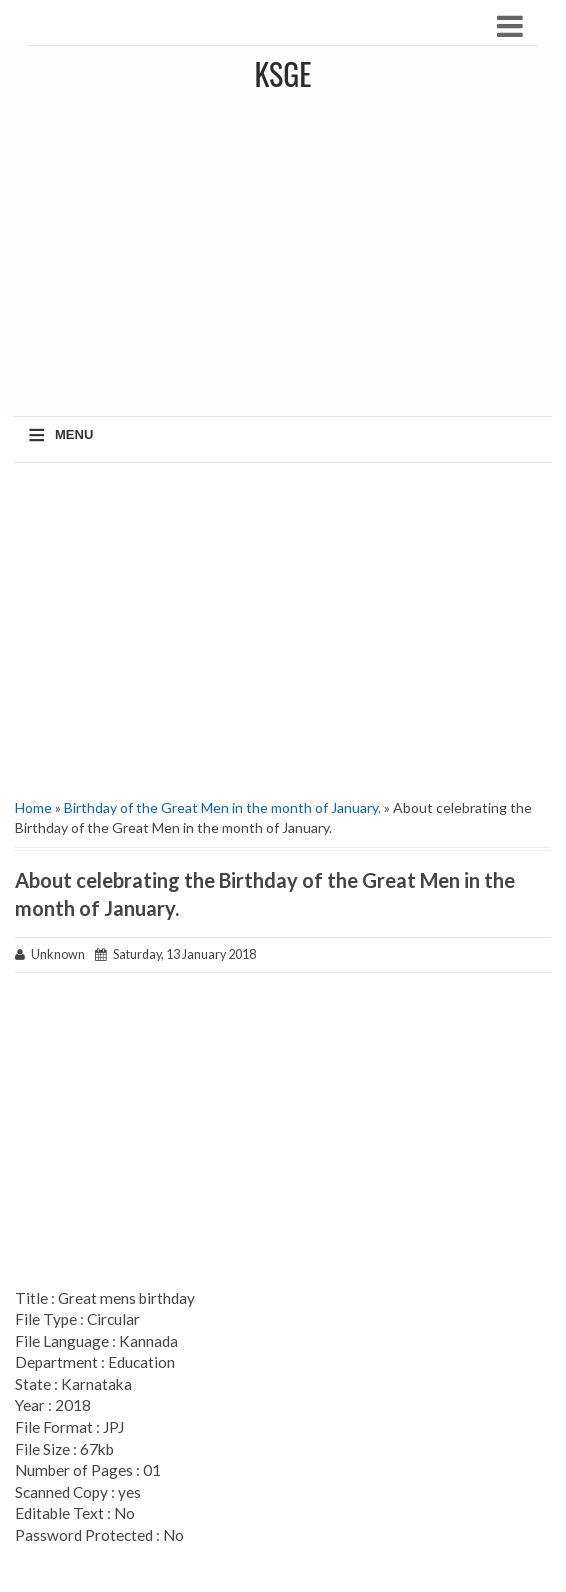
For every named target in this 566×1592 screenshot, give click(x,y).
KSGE (282, 73)
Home (33, 807)
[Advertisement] (283, 623)
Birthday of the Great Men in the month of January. (222, 807)
